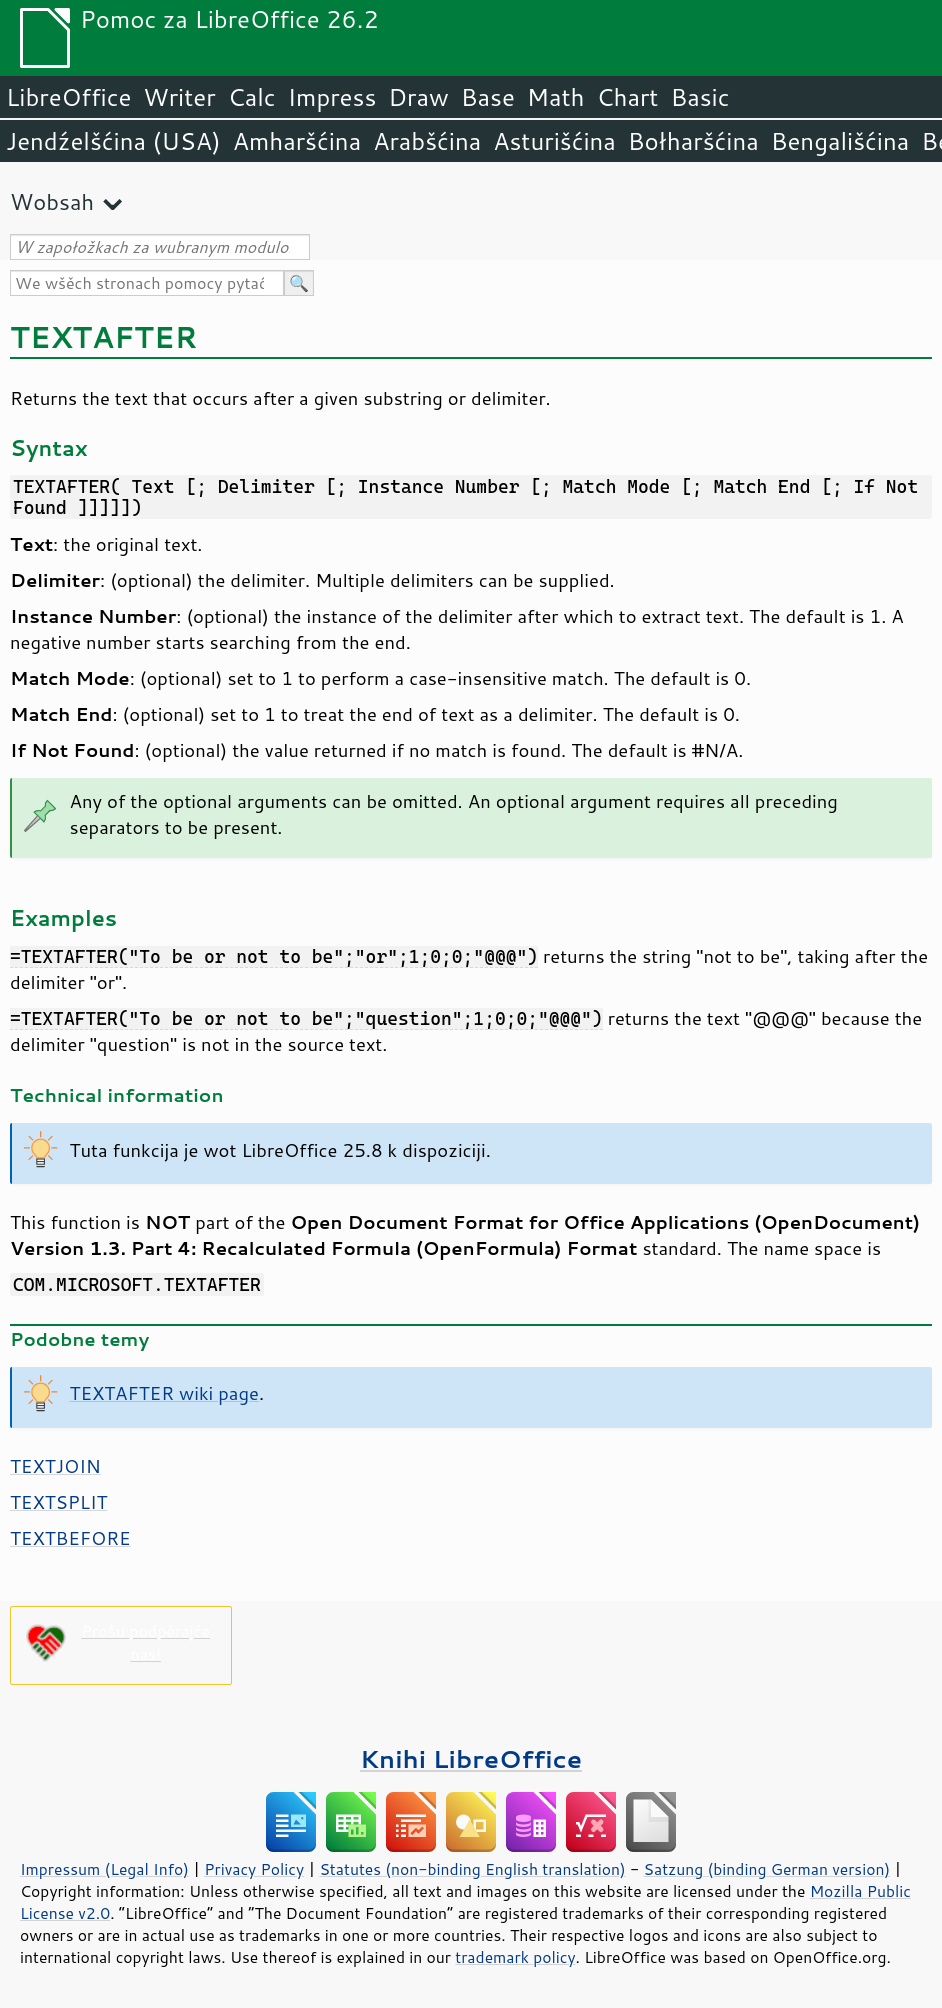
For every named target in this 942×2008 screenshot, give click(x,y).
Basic (699, 97)
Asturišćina (554, 141)
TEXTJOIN (55, 1466)
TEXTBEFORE (70, 1538)
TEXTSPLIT (58, 1502)
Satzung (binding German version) (767, 1869)
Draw (418, 97)
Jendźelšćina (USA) (113, 141)
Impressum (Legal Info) (104, 1869)
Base (488, 97)
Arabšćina (427, 141)
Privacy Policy (254, 1869)
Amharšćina (297, 141)
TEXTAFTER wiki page (164, 1393)
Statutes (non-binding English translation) (472, 1869)
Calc (252, 97)
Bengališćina (840, 141)
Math (556, 97)
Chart (627, 97)
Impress (332, 97)
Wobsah (52, 201)
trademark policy (515, 1957)
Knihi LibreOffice (471, 1758)
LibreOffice (68, 97)
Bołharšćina (693, 141)
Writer (179, 97)
